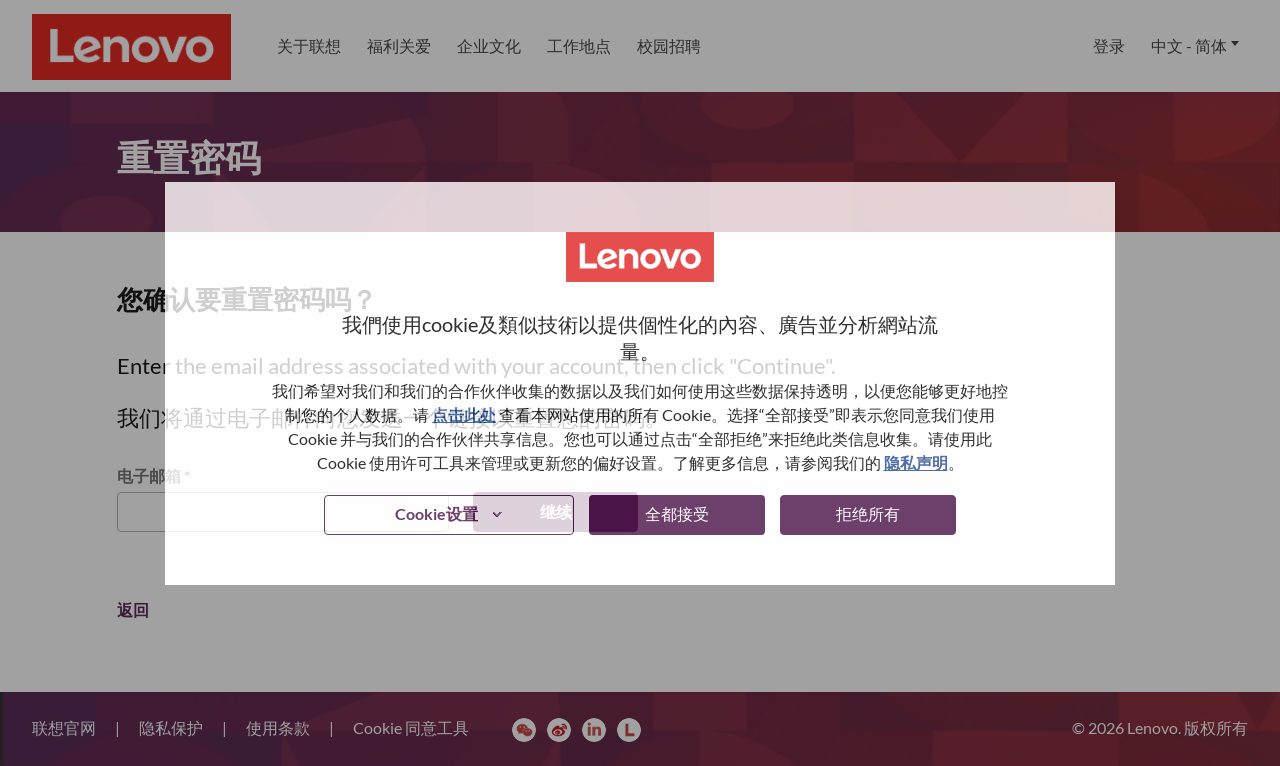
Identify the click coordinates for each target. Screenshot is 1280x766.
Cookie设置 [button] (436, 513)
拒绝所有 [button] (868, 513)
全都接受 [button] (677, 513)
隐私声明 (916, 462)
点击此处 (464, 414)
